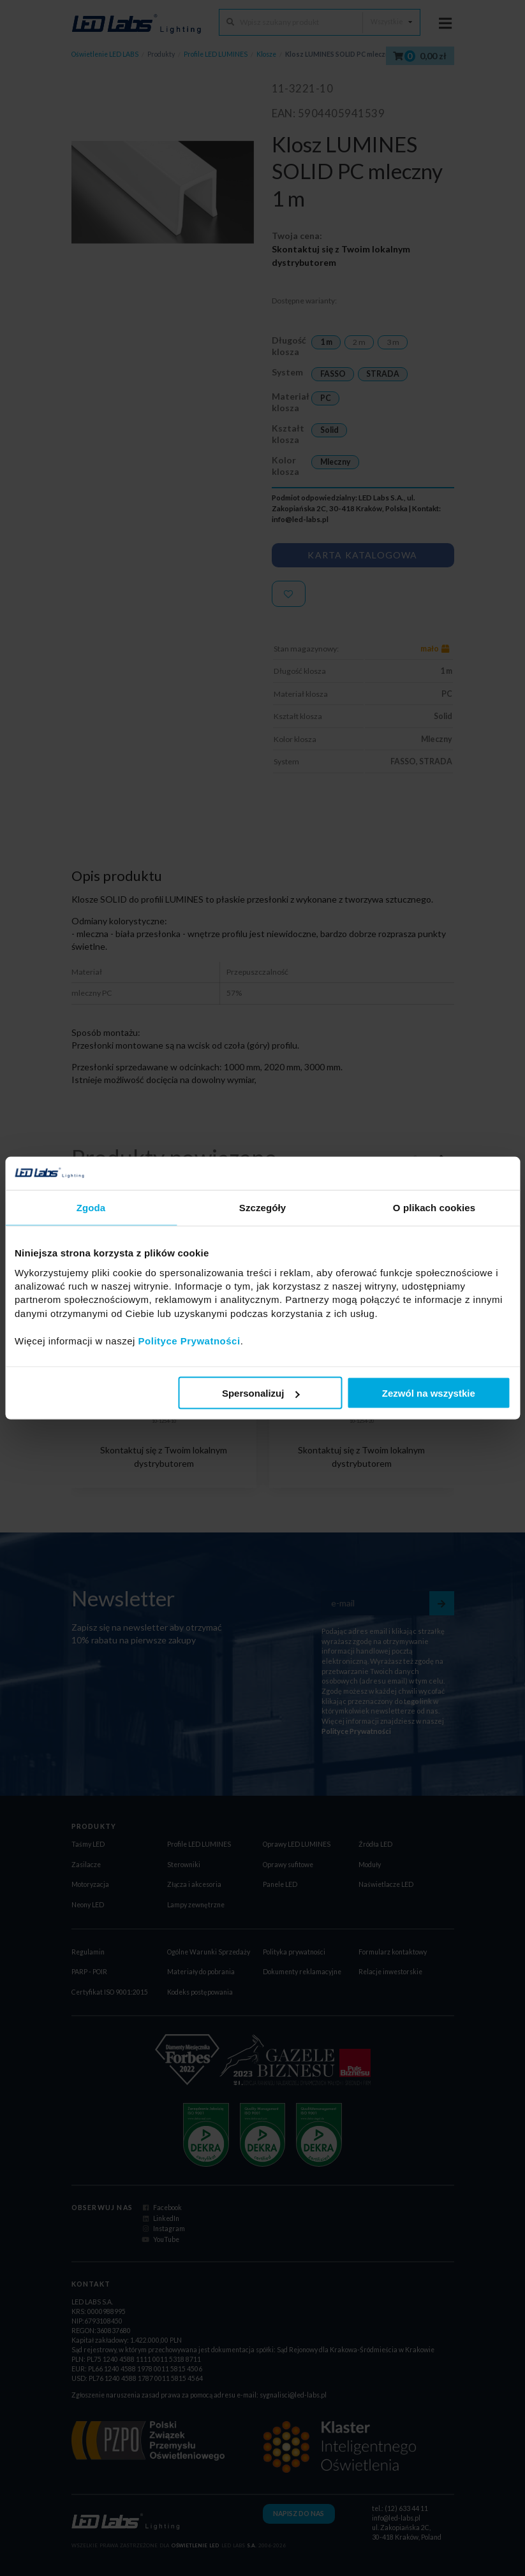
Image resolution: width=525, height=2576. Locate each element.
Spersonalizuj (261, 1393)
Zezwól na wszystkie (428, 1393)
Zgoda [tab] (91, 1207)
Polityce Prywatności (189, 1340)
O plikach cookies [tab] (434, 1207)
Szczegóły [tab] (262, 1207)
